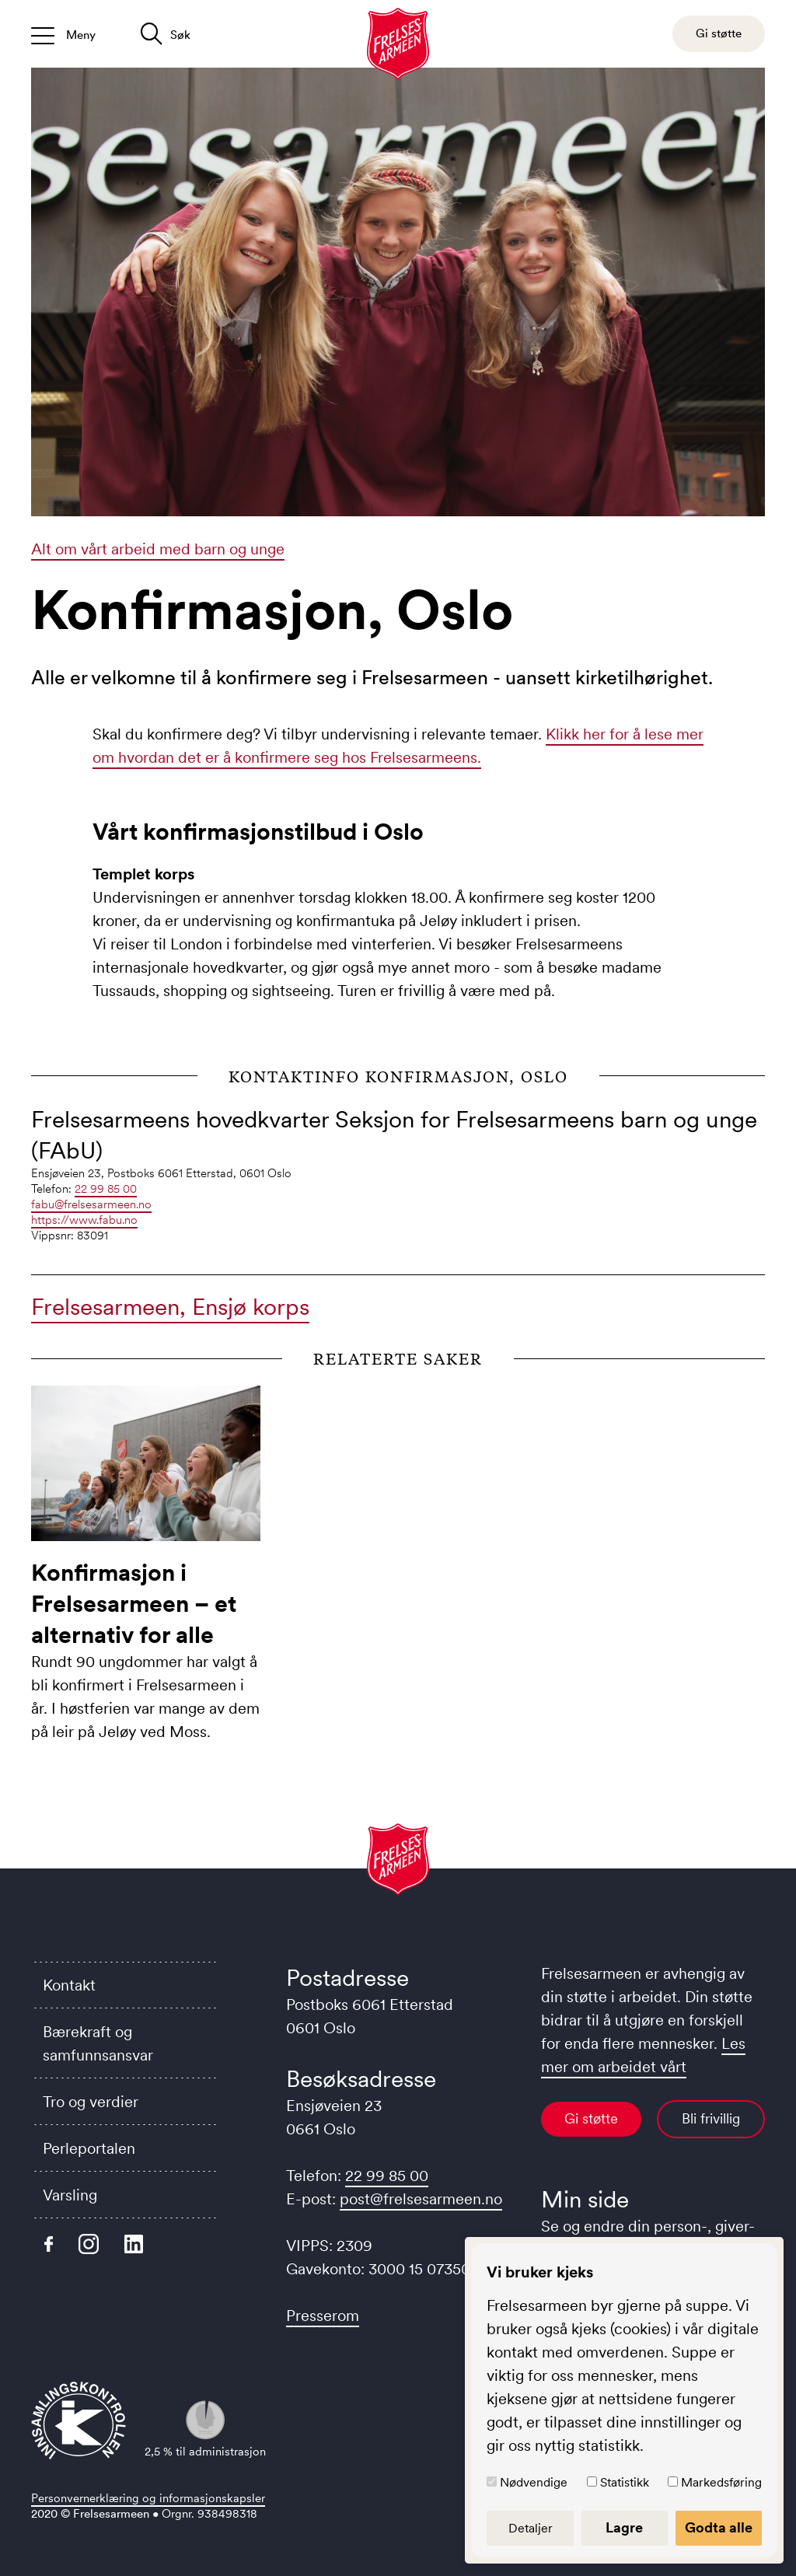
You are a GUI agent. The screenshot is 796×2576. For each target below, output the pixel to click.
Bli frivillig (711, 2118)
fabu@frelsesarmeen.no (91, 1204)
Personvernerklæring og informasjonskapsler (148, 2497)
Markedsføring (721, 2482)
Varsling (70, 2195)
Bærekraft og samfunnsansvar (98, 2043)
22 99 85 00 (106, 1188)
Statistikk (624, 2482)
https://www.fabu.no (84, 1219)
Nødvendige (533, 2482)
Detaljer (530, 2528)
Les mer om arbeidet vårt (643, 2055)
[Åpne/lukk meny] (63, 34)
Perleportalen (89, 2148)
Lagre (624, 2527)
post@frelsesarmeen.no (421, 2199)
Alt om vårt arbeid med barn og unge (158, 549)
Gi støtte (591, 2118)
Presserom (322, 2315)
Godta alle (718, 2527)
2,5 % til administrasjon (205, 2429)
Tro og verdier (90, 2102)
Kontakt (69, 1985)
